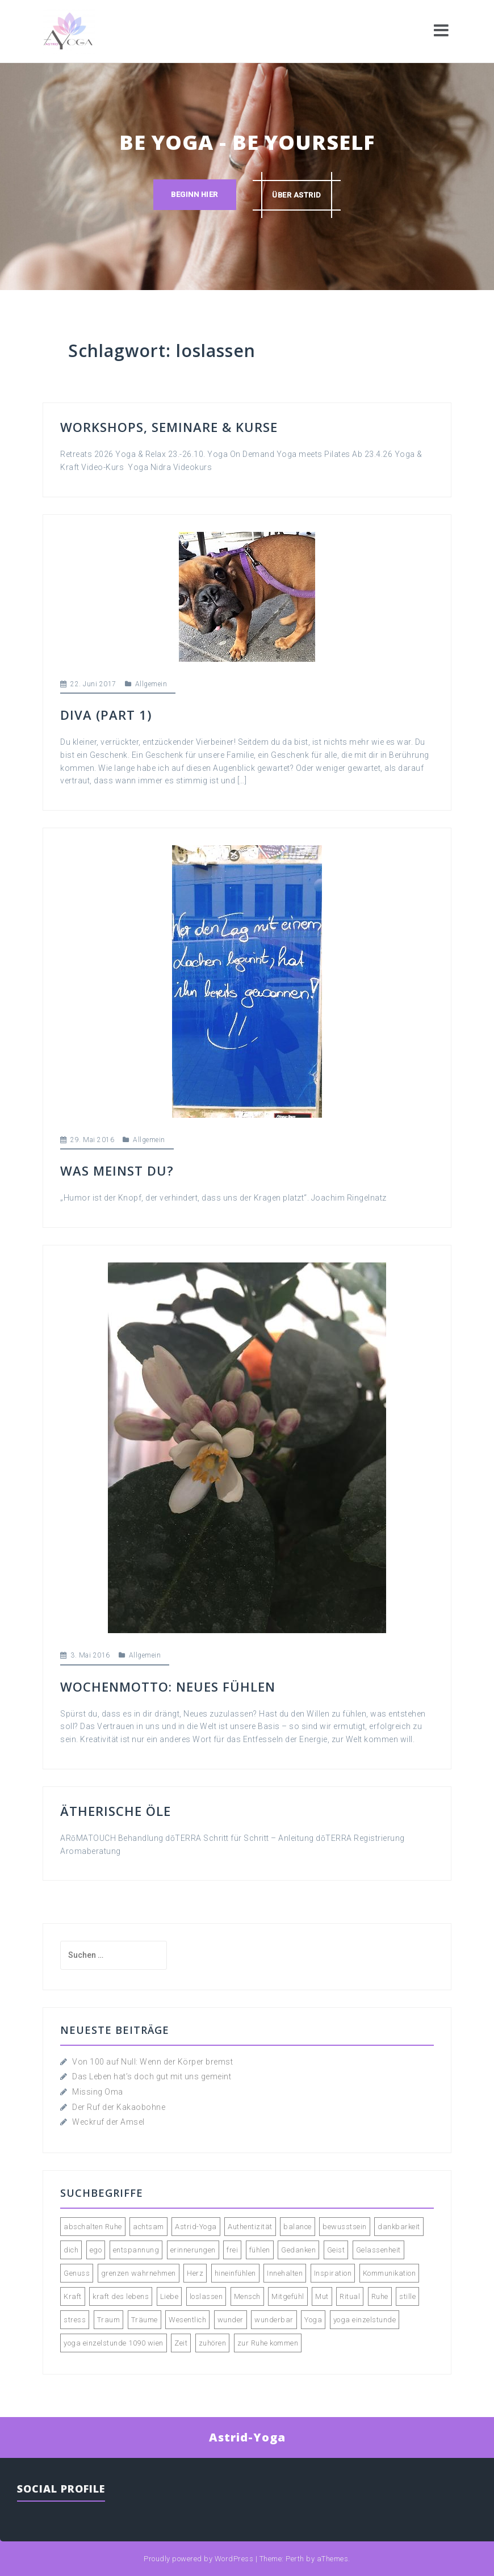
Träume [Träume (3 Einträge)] (144, 2319)
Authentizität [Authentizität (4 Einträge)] (250, 2226)
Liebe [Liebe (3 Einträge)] (169, 2296)
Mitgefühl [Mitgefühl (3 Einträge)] (287, 2296)
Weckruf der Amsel (108, 2121)
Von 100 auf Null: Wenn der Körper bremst (152, 2061)
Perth (295, 2558)
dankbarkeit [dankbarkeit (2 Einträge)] (399, 2226)
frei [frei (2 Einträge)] (232, 2250)
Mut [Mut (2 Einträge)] (322, 2296)
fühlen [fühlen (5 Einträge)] (259, 2250)
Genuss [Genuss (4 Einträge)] (77, 2273)
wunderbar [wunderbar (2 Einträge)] (274, 2319)
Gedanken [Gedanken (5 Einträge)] (298, 2250)
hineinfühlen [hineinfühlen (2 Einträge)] (235, 2273)
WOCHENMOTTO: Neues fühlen (167, 1686)
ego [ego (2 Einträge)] (96, 2250)
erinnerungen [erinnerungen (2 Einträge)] (193, 2250)
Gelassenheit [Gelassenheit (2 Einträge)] (378, 2250)
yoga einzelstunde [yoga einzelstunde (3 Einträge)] (364, 2319)
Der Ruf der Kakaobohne (118, 2107)
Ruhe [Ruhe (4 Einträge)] (379, 2296)
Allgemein (151, 684)
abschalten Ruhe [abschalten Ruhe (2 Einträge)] (93, 2226)
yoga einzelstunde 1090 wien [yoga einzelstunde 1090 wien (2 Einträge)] (114, 2343)
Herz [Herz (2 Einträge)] (195, 2273)
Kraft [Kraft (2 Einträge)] (73, 2296)
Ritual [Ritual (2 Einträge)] (350, 2296)
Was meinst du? (117, 1170)
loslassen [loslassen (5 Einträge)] (206, 2296)
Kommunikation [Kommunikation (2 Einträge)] (389, 2273)
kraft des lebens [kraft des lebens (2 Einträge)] (121, 2296)
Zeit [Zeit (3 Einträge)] (180, 2343)
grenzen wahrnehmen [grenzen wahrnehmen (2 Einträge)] (138, 2273)
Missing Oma (97, 2091)
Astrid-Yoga (247, 2437)
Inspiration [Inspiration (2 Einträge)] (333, 2273)
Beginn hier (194, 195)
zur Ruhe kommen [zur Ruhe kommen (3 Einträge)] (268, 2343)
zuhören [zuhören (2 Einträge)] (213, 2343)
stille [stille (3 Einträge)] (407, 2296)
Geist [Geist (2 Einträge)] (336, 2250)
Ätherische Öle (115, 1810)
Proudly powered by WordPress (198, 2558)
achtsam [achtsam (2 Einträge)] (148, 2226)
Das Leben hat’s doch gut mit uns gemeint (151, 2076)
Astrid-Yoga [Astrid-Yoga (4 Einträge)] (196, 2226)
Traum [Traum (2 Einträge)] (108, 2319)
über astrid (297, 195)
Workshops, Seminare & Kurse (169, 426)
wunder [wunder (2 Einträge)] (230, 2319)
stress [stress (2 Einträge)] (75, 2319)
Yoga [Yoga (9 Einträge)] (313, 2319)
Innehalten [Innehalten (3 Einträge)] (285, 2273)
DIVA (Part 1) (106, 714)
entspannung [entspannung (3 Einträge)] (136, 2250)
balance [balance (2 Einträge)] (297, 2226)
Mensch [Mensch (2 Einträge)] (247, 2296)
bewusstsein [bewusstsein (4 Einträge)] (345, 2226)
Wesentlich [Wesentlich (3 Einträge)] (187, 2319)
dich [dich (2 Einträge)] (71, 2250)
